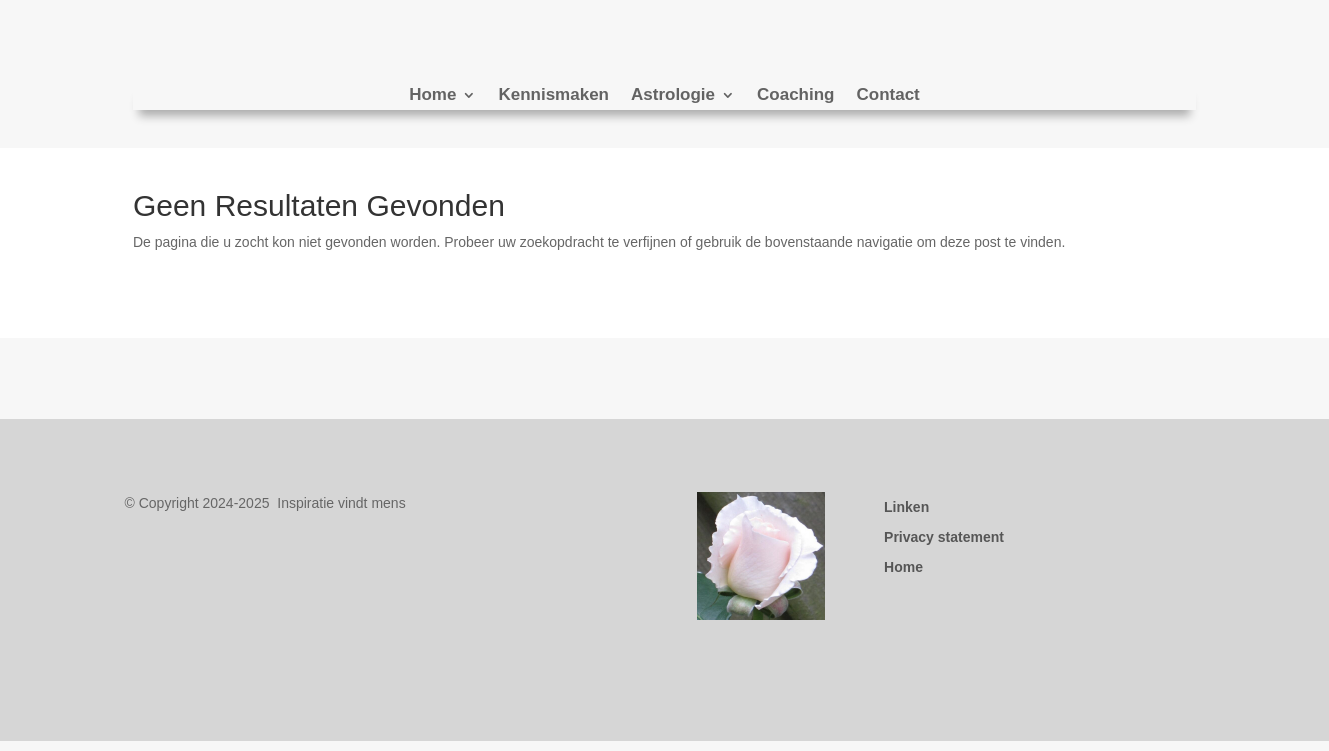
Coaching (795, 96)
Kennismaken (553, 96)
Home (432, 96)
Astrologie (673, 96)
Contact (888, 96)
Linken (906, 507)
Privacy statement (944, 537)
